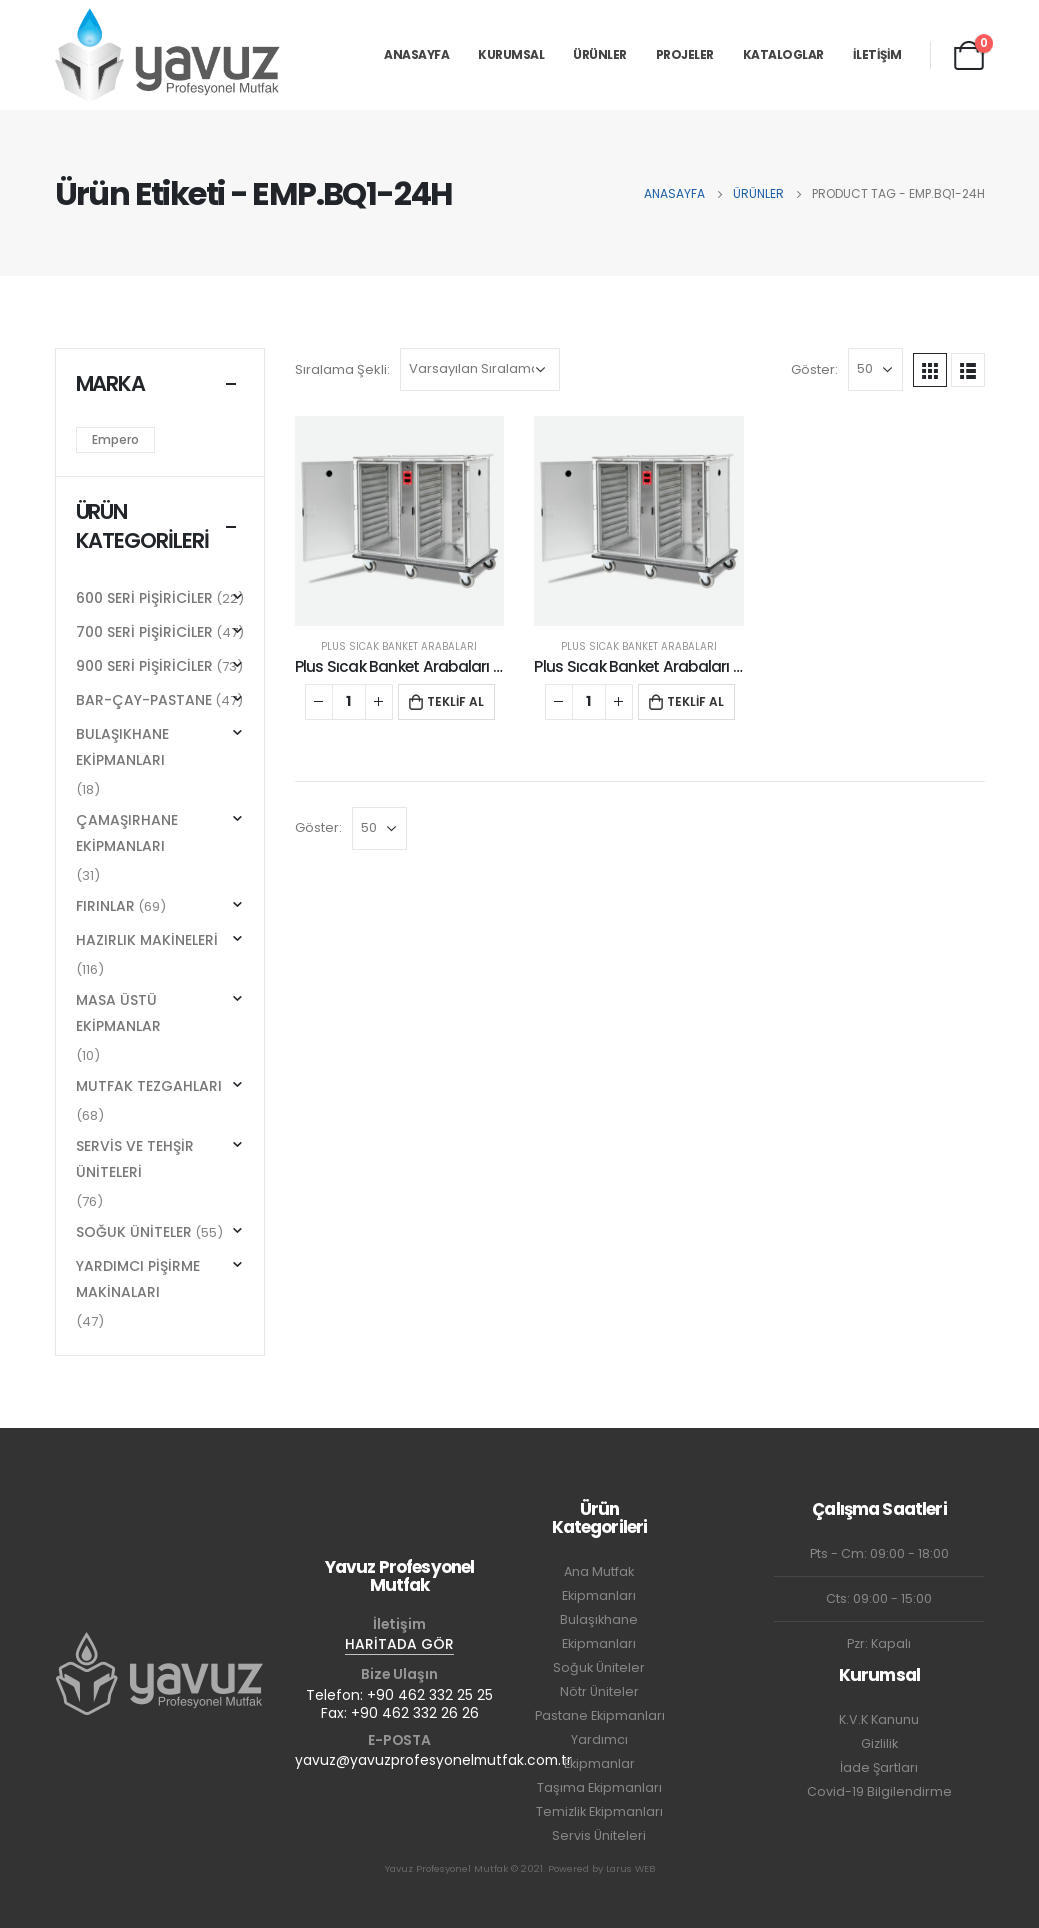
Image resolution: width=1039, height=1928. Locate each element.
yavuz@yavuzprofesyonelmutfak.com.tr (433, 1760)
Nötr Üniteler (599, 1691)
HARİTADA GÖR (399, 1644)
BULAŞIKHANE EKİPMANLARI (122, 747)
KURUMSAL (511, 54)
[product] (400, 521)
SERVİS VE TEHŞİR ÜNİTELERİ (135, 1159)
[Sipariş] (480, 369)
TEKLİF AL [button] (455, 701)
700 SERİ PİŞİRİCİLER (144, 632)
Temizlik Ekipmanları (599, 1811)
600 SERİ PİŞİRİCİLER (144, 598)
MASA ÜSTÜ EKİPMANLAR (118, 1013)
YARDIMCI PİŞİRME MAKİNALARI (138, 1279)
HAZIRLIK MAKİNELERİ (147, 940)
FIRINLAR (105, 906)
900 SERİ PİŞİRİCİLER (144, 666)
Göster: (814, 369)
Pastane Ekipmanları (600, 1715)
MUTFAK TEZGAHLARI (149, 1086)
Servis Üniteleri (599, 1835)
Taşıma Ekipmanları (599, 1787)
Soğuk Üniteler (599, 1667)
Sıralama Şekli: (342, 369)
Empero (115, 439)
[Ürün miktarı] (349, 702)
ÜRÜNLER (600, 54)
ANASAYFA (416, 54)
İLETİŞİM (877, 54)
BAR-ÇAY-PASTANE (144, 700)
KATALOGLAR (783, 54)
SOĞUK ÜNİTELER (134, 1232)
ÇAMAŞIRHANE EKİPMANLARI (127, 833)
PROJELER (685, 54)
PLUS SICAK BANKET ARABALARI (399, 646)
